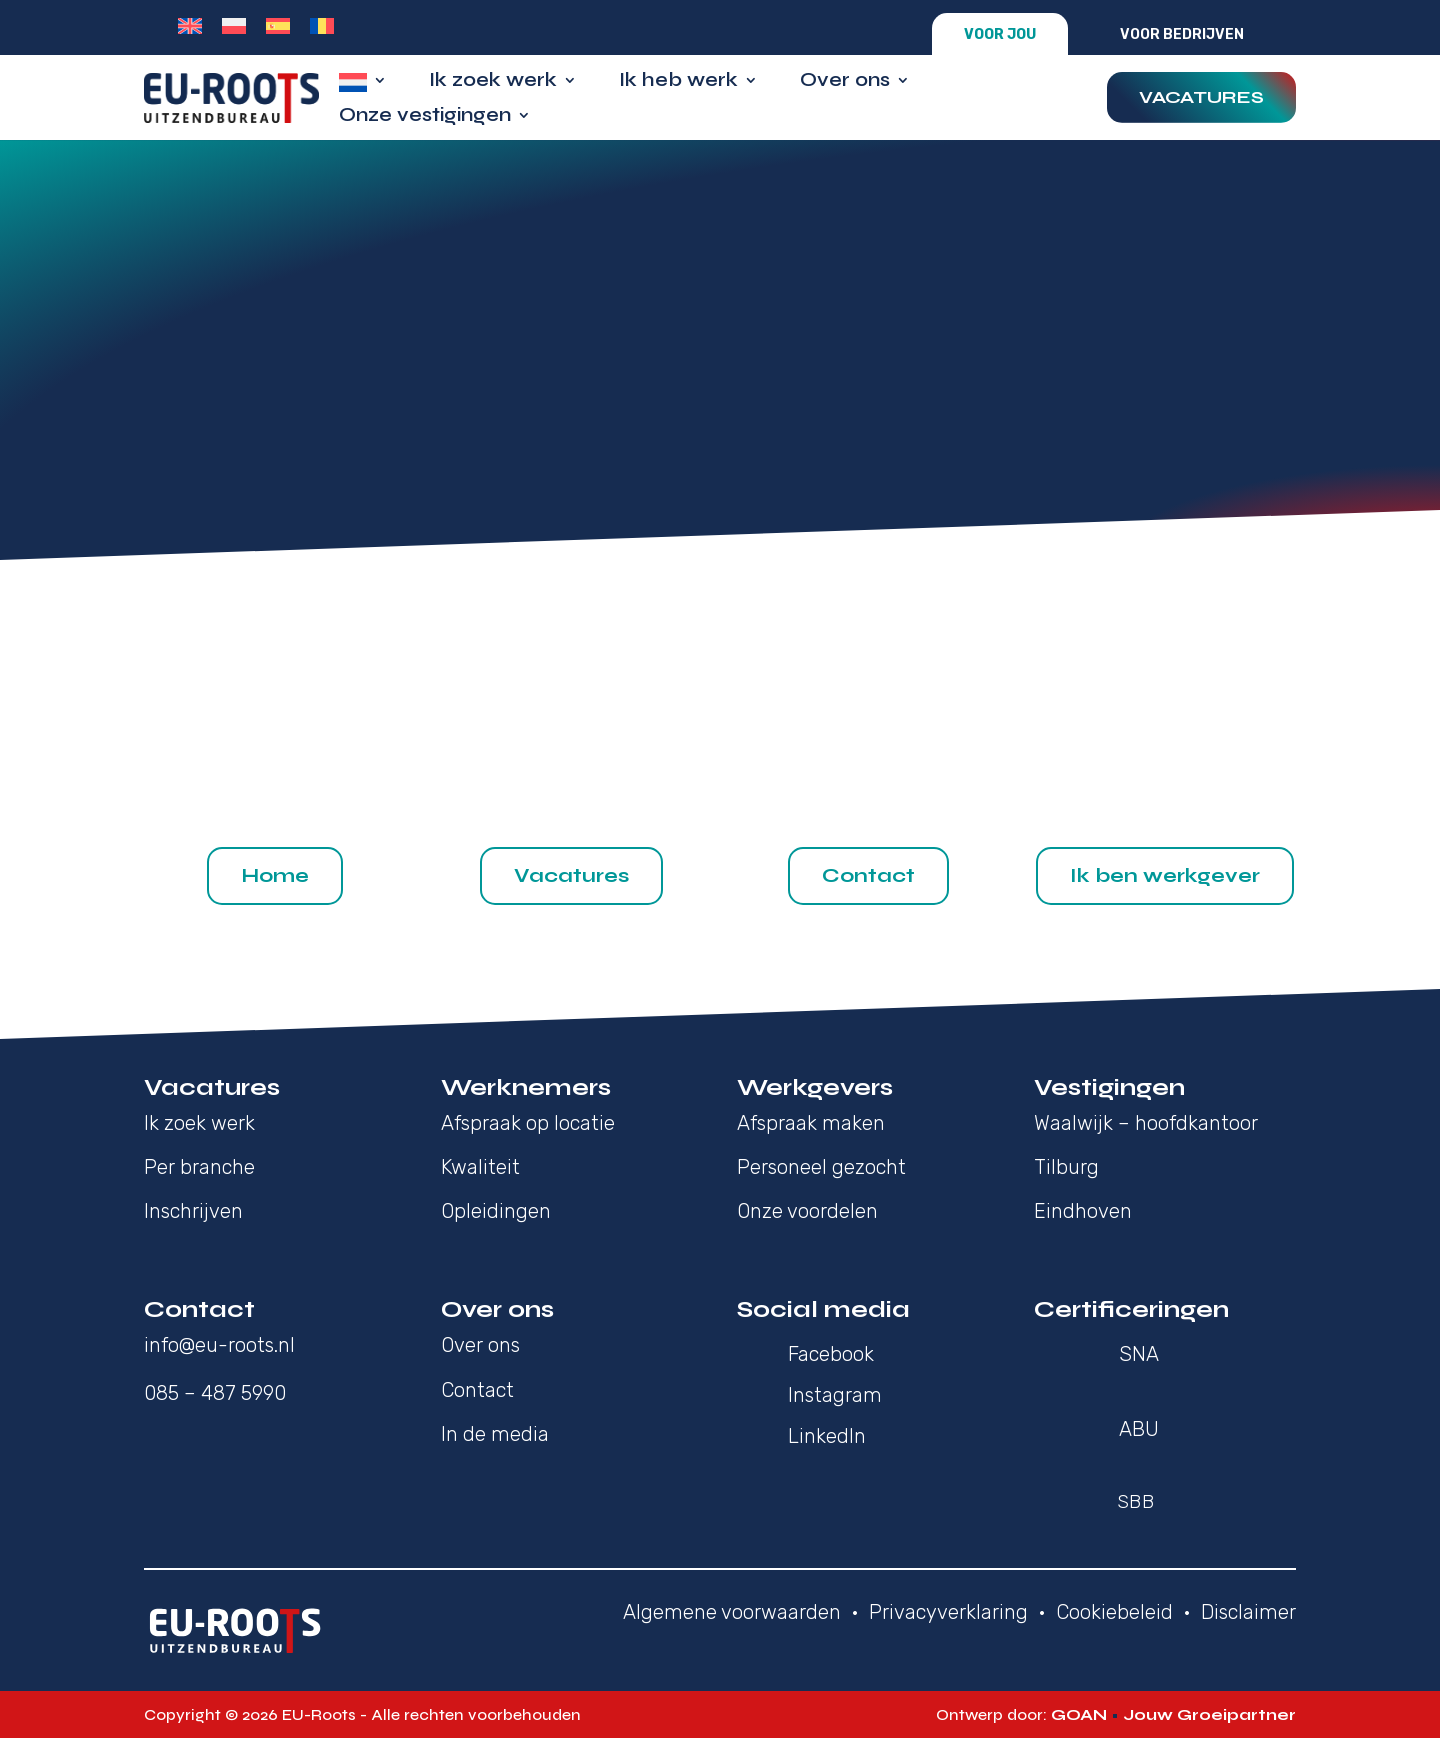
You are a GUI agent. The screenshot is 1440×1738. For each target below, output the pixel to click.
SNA (1139, 1354)
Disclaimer (1248, 1612)
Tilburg (1066, 1167)
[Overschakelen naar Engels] (190, 26)
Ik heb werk (678, 82)
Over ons (845, 82)
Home (275, 875)
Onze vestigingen (425, 117)
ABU (1139, 1429)
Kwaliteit (480, 1167)
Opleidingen (496, 1211)
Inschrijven (193, 1211)
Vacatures (1201, 97)
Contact (868, 875)
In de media (495, 1434)
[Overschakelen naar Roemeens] (322, 26)
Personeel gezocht (821, 1167)
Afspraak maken (811, 1123)
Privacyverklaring (948, 1612)
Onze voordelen (807, 1211)
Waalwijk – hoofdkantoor (1146, 1123)
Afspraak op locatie (528, 1123)
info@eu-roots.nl (219, 1345)
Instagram (835, 1395)
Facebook (831, 1354)
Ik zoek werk (493, 82)
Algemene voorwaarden (732, 1612)
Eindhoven (1083, 1211)
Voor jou (1000, 34)
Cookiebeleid (1114, 1612)
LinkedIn (827, 1436)
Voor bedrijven (1182, 34)
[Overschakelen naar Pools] (234, 26)
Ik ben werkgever (1165, 875)
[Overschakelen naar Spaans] (278, 26)
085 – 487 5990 (215, 1393)
